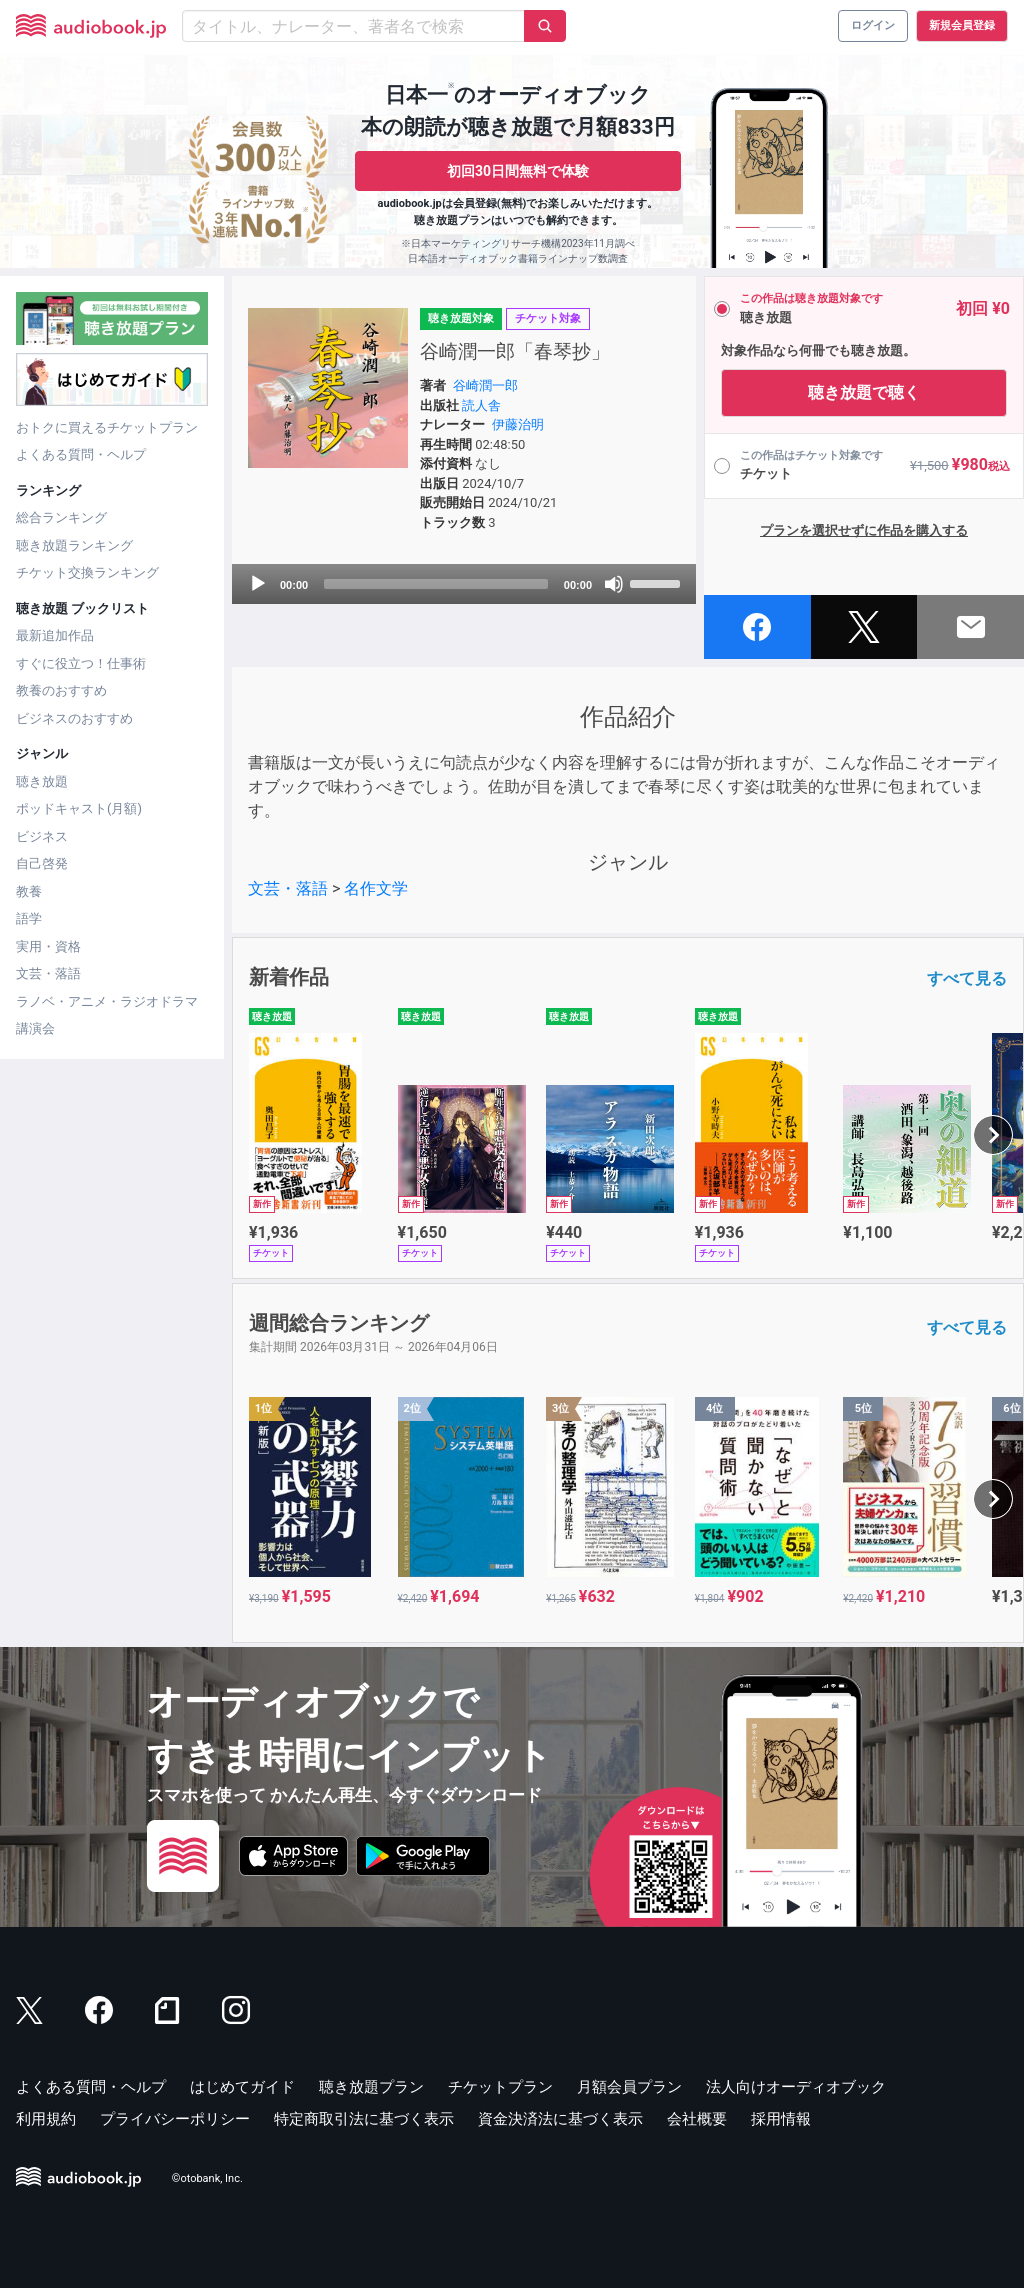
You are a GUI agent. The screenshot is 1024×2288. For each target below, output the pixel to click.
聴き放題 (42, 781)
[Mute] (614, 584)
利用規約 (46, 2119)
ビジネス (42, 836)
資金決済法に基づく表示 (560, 2119)
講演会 (35, 1028)
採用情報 (781, 2119)
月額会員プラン (629, 2087)
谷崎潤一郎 (485, 385)
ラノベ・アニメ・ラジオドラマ (107, 1001)
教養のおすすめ (61, 690)
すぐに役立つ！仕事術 (81, 663)
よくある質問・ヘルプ (81, 454)
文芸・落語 (48, 973)
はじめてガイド (242, 2087)
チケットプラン (500, 2087)
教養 (29, 891)
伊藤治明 (518, 424)
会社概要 (697, 2119)
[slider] (436, 584)
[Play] (258, 584)
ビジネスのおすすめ (74, 718)
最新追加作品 (55, 635)
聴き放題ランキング (74, 545)
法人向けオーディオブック (796, 2087)
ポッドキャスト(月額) (79, 808)
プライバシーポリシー (175, 2119)
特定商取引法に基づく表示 (364, 2119)
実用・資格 (48, 946)
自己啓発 (42, 863)
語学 (29, 918)
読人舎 (481, 405)
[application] (464, 584)
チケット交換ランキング (87, 572)
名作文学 (376, 888)
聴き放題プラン (371, 2087)
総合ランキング (61, 517)
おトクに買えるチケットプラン (107, 427)
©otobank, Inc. (207, 2178)
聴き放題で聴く (864, 392)
